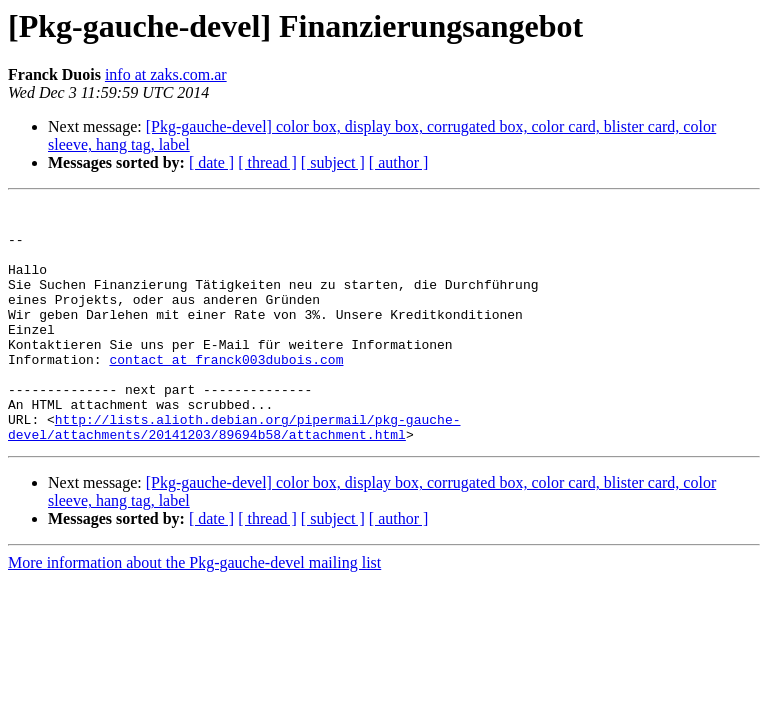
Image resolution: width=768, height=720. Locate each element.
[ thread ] (267, 162)
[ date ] (211, 162)
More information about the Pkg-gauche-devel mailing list (194, 610)
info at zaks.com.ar (166, 74)
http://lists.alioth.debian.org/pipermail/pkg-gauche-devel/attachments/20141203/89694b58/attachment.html (234, 473)
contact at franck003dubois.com (226, 392)
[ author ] (399, 162)
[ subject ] (333, 162)
